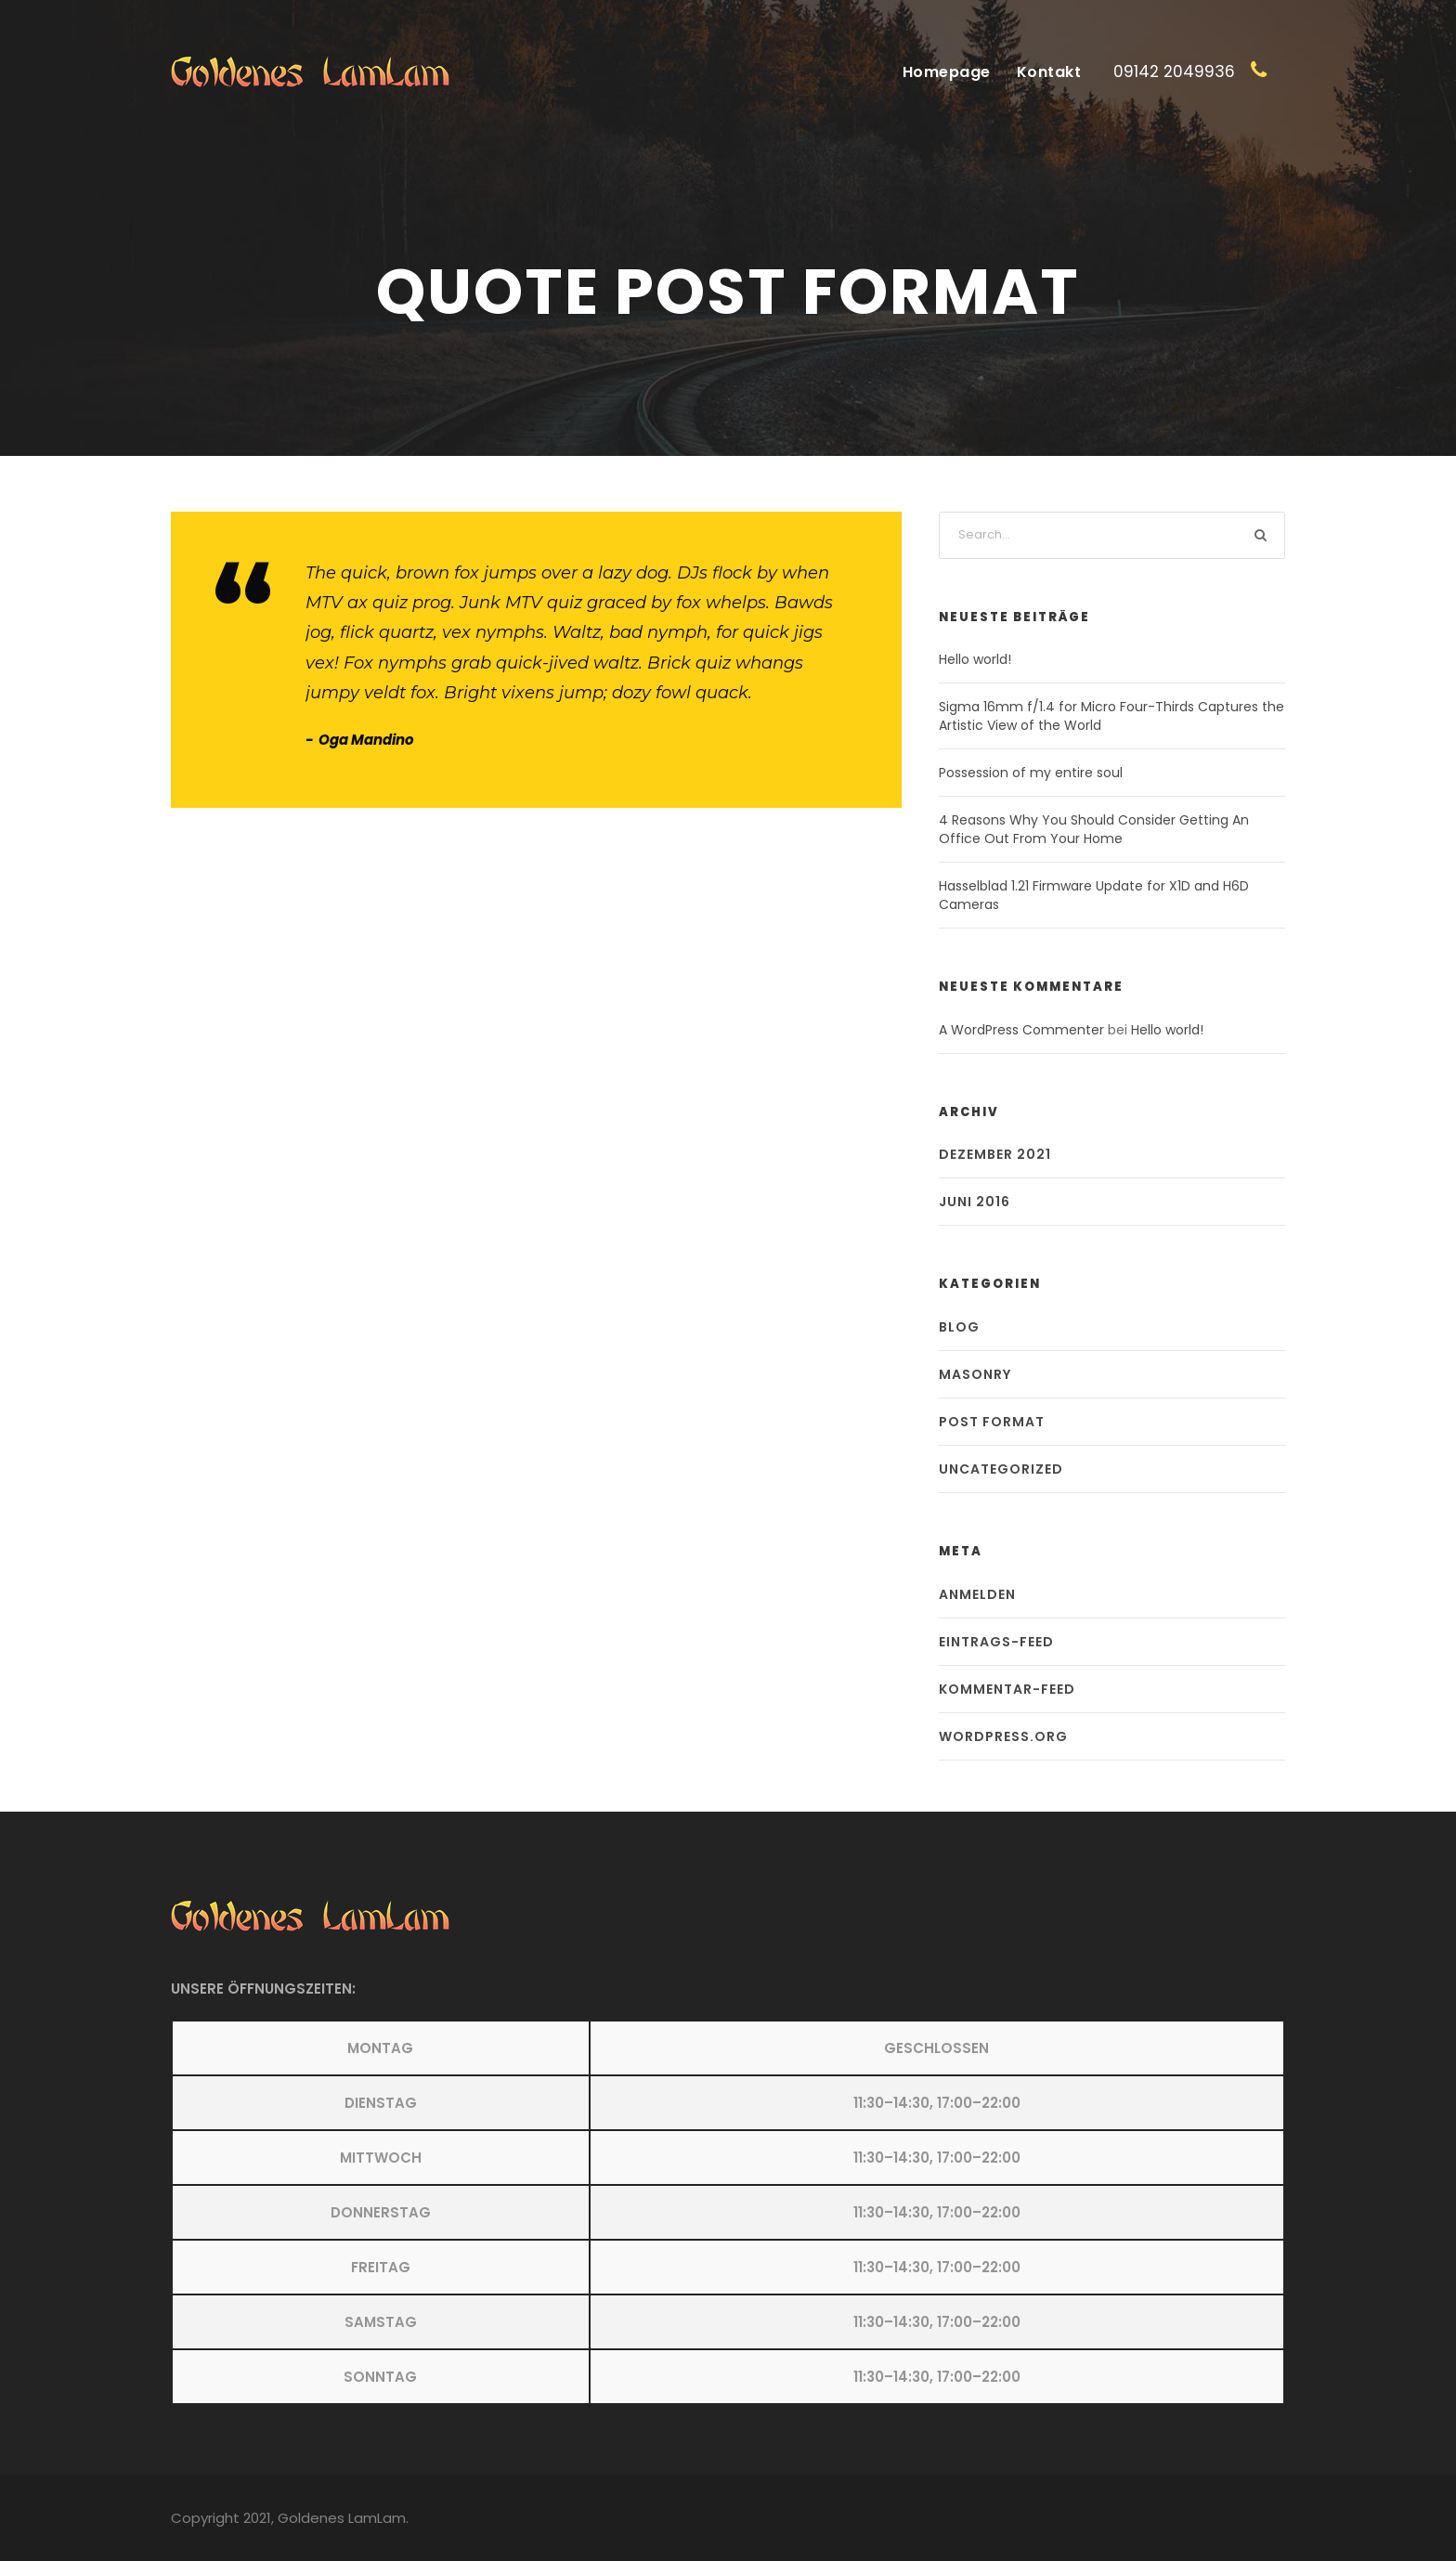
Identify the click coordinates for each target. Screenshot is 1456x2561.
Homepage (947, 72)
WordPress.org (1003, 1736)
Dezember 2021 (995, 1154)
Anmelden (977, 1594)
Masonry (975, 1374)
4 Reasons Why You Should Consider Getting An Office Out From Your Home (1094, 829)
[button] (728, 2212)
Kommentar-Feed (1007, 1689)
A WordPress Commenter (1021, 1029)
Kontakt (1049, 72)
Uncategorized (1001, 1469)
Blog (959, 1327)
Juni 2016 (974, 1201)
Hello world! (975, 659)
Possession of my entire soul (1031, 772)
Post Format (992, 1421)
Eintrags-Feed (996, 1641)
